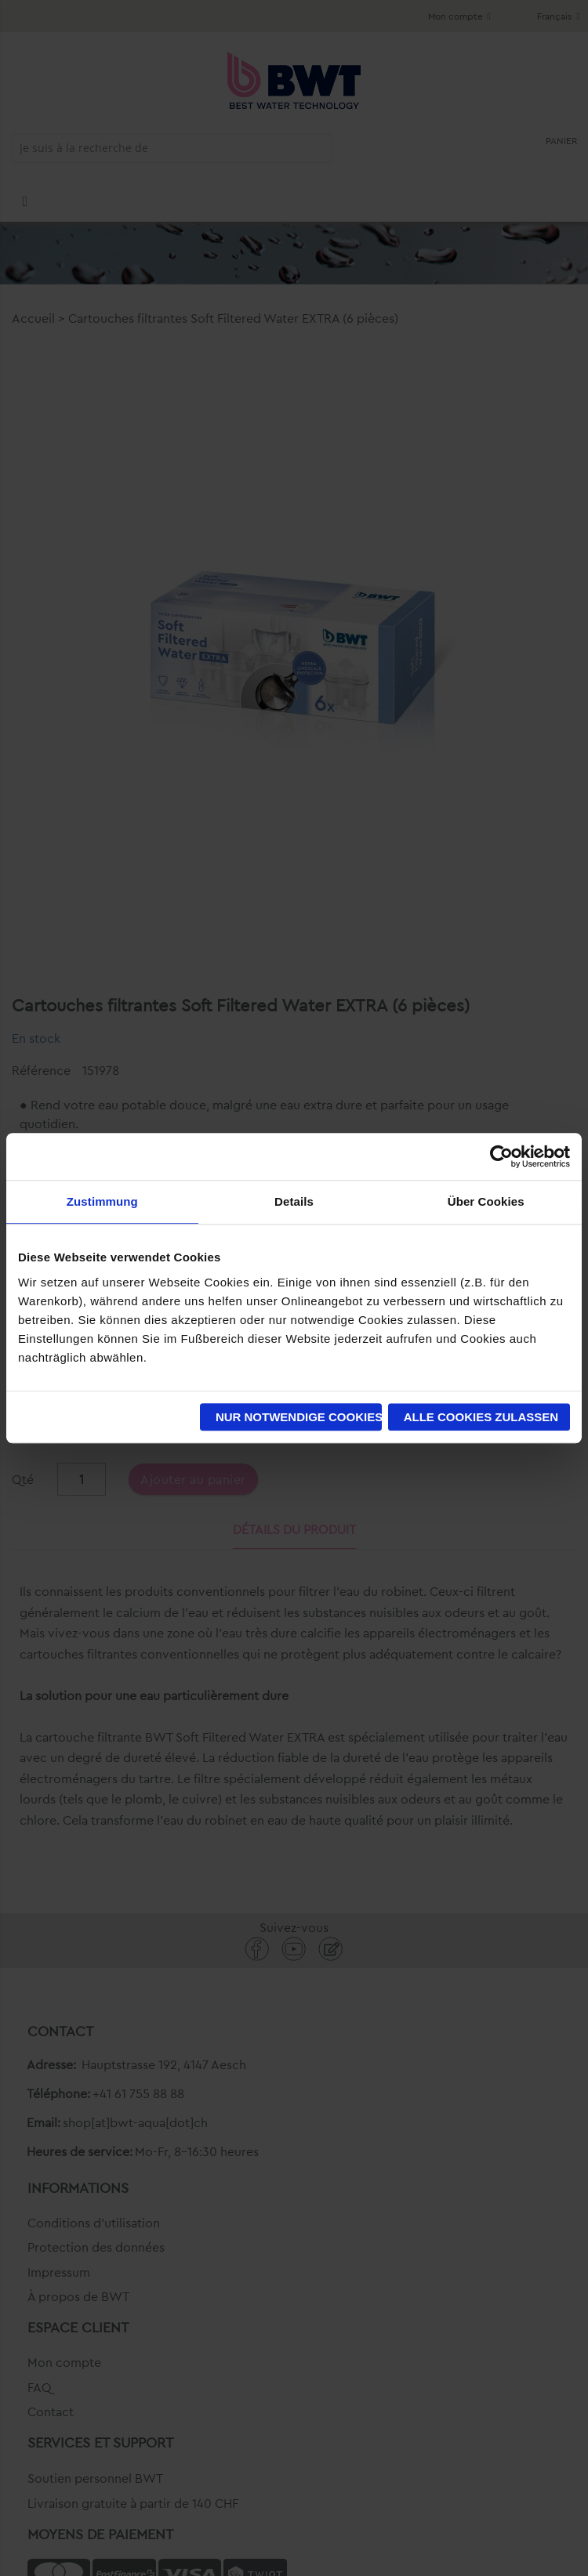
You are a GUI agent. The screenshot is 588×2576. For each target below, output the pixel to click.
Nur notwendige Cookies (299, 1417)
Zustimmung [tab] (102, 1201)
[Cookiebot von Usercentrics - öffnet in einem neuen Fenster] (501, 1156)
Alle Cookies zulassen (481, 1417)
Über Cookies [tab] (486, 1201)
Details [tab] (294, 1201)
